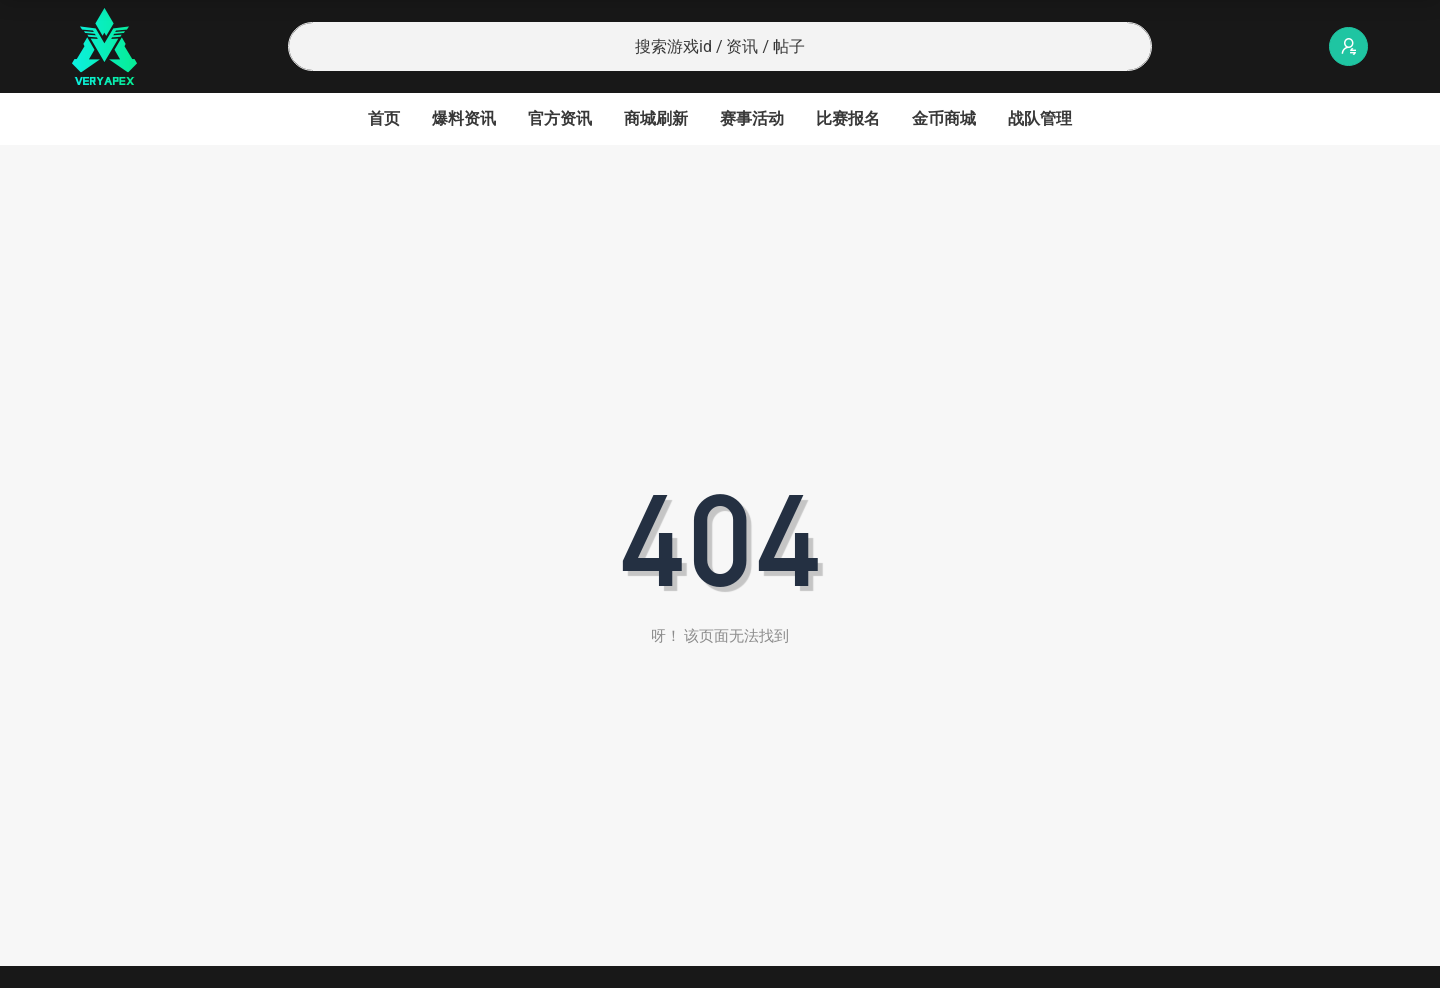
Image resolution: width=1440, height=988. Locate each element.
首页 (384, 118)
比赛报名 (848, 118)
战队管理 (1040, 118)
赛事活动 (752, 118)
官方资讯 (560, 118)
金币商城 (944, 118)
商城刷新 (656, 118)
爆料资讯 (464, 118)
